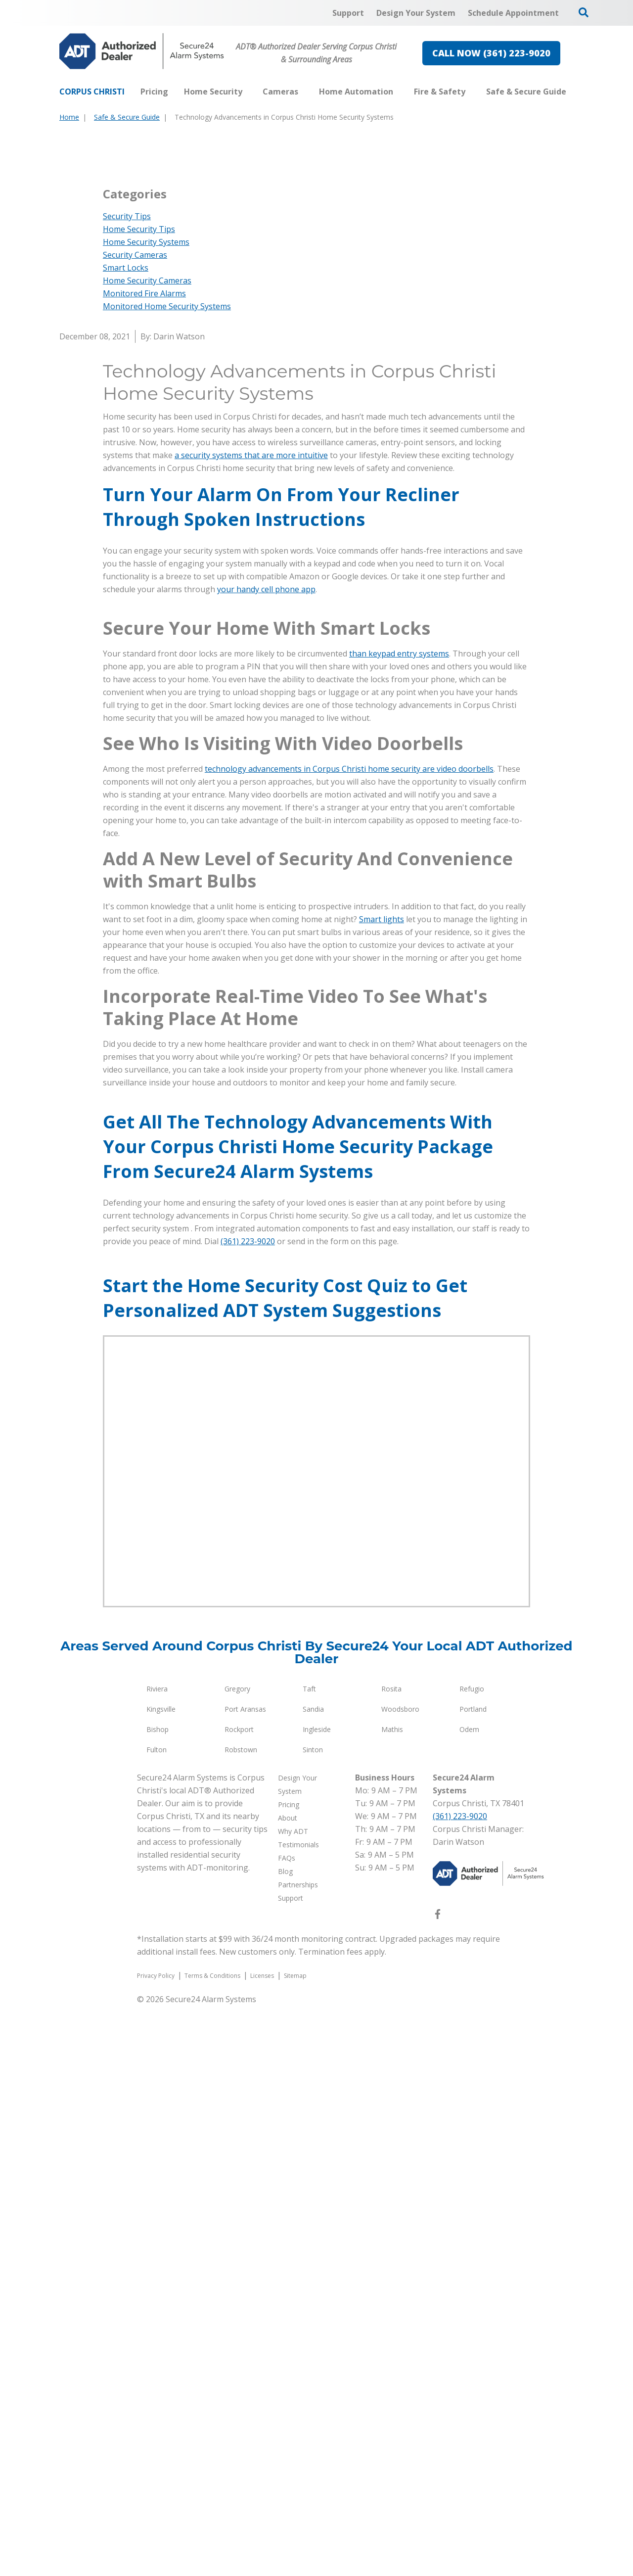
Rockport (239, 2299)
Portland (473, 2279)
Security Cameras (135, 539)
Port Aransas (245, 2279)
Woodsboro (400, 2279)
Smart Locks (125, 552)
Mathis (392, 2299)
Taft (309, 2259)
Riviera (157, 2259)
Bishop (157, 2299)
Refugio (471, 2259)
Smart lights (381, 1489)
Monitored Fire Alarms (144, 578)
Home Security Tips (139, 514)
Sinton (313, 2320)
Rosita (391, 2259)
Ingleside (317, 2299)
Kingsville (161, 2279)
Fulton (156, 2320)
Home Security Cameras (147, 565)
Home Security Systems (146, 526)
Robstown (241, 2320)
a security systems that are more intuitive (251, 740)
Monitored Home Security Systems (167, 591)
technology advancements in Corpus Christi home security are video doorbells (349, 1339)
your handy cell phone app (266, 874)
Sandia (313, 2279)
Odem (469, 2299)
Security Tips (127, 501)
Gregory (237, 2259)
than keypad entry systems (399, 1223)
